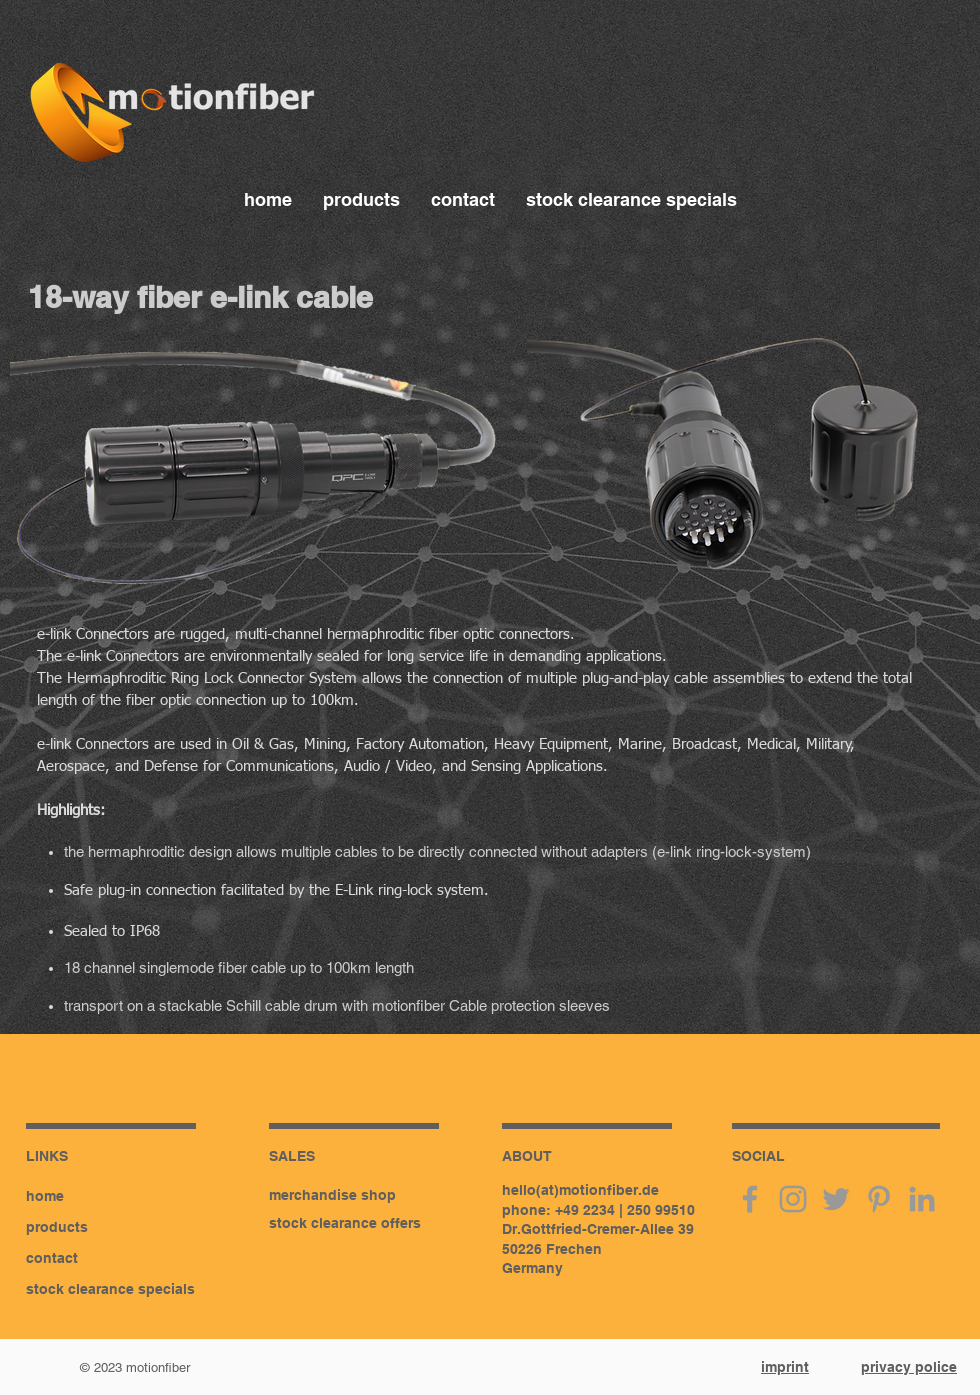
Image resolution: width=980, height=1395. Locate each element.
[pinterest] (879, 1199)
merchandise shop (332, 1195)
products (57, 1227)
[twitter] (836, 1199)
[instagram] (793, 1199)
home (45, 1196)
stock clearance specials (110, 1289)
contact (52, 1258)
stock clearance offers (345, 1223)
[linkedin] (922, 1199)
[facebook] (750, 1199)
